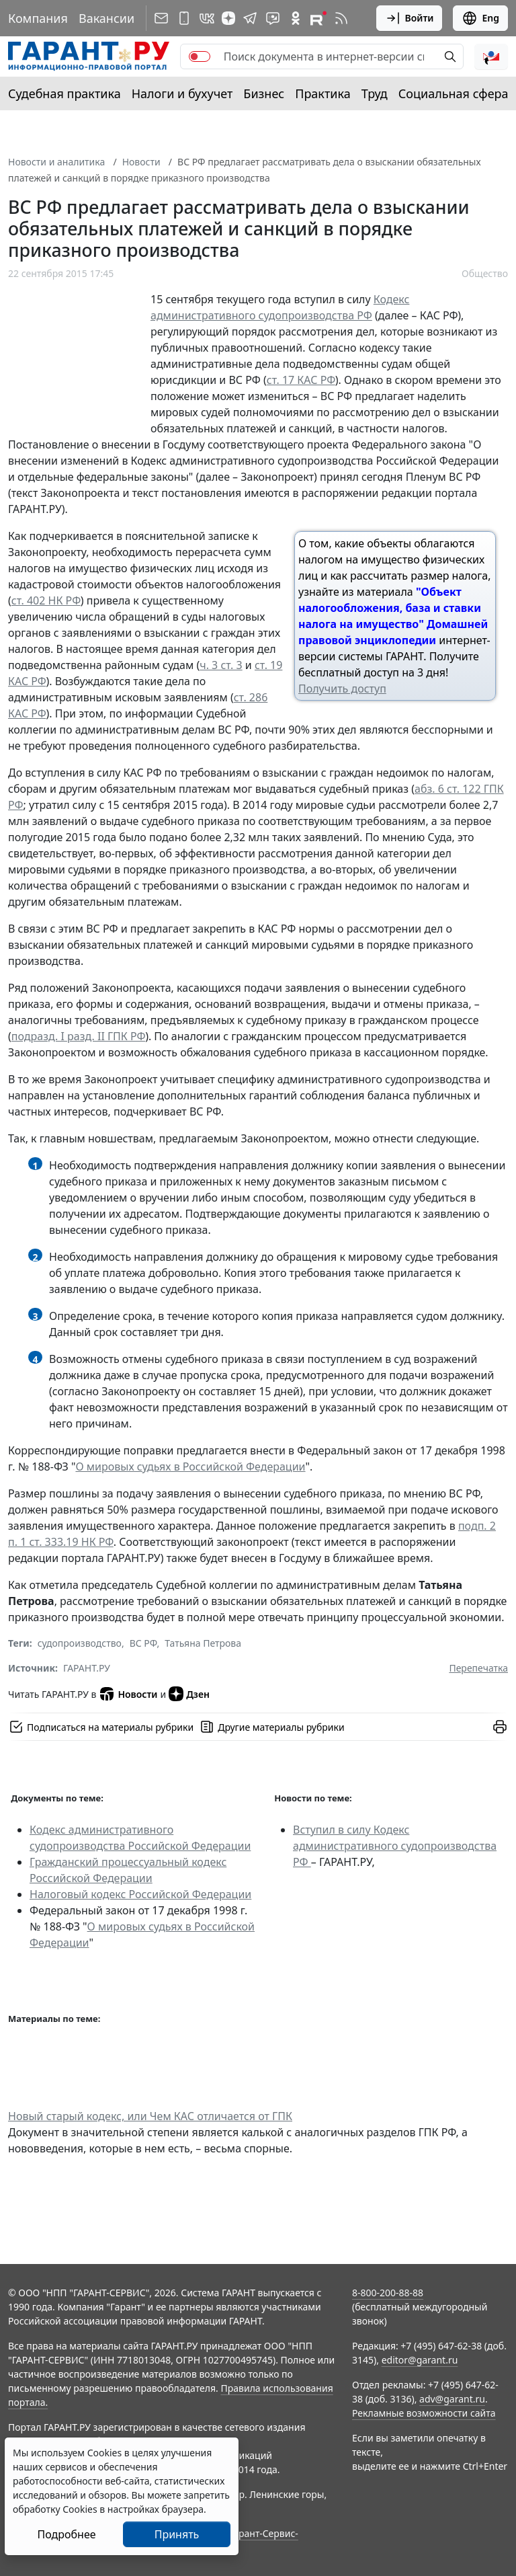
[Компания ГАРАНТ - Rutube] (318, 18)
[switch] (199, 56)
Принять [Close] (177, 2534)
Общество (485, 273)
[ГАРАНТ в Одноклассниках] (296, 18)
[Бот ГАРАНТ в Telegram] (273, 18)
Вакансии (106, 18)
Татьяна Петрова (203, 1643)
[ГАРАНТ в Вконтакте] (207, 18)
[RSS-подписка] (341, 18)
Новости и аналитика (56, 161)
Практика (322, 93)
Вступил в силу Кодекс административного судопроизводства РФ (395, 1845)
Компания (38, 18)
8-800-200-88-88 (387, 2292)
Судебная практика (64, 93)
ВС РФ (143, 1643)
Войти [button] (409, 18)
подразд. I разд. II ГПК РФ (78, 1036)
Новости (141, 161)
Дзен (189, 1693)
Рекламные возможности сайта (424, 2413)
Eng (480, 18)
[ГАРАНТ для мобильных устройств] (184, 18)
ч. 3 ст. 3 (221, 665)
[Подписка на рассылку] (161, 18)
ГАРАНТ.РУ (86, 1668)
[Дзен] (228, 18)
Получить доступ (342, 688)
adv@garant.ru (452, 2398)
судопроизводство (80, 1643)
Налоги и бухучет (182, 93)
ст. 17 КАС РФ (301, 380)
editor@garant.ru (420, 2359)
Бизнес (263, 93)
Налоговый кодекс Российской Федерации (140, 1894)
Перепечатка (478, 1668)
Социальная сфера (453, 93)
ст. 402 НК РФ (46, 600)
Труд (374, 93)
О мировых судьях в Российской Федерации (190, 1466)
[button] (491, 56)
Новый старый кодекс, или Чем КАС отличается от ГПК (150, 2116)
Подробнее (66, 2534)
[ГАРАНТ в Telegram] (250, 18)
